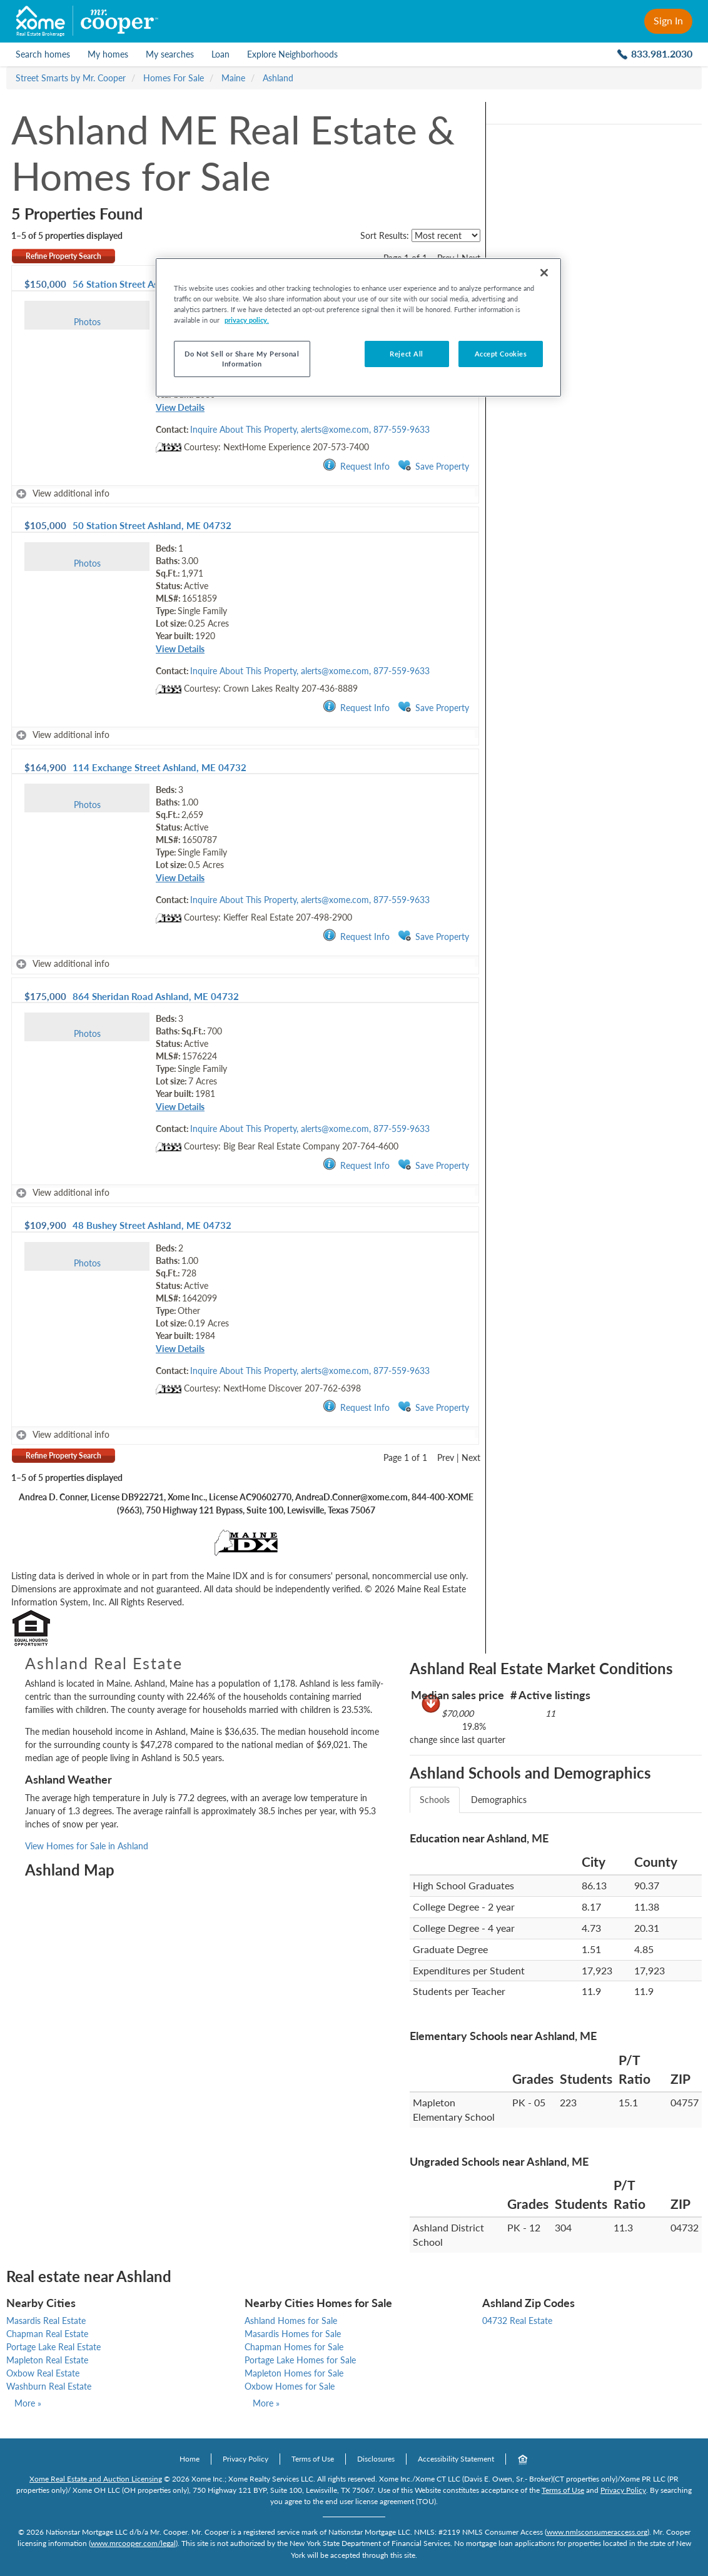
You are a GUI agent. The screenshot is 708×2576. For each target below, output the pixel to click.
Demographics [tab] (499, 1799)
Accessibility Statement (456, 2458)
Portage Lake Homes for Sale (300, 2360)
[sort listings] (446, 235)
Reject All (406, 354)
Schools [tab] (435, 1799)
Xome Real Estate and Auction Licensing (95, 2478)
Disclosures (376, 2458)
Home (190, 2458)
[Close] (544, 272)
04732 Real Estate (517, 2320)
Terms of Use (312, 2458)
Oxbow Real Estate (42, 2373)
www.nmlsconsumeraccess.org (597, 2532)
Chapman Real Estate (47, 2333)
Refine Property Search (63, 256)
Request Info (356, 466)
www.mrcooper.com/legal (133, 2543)
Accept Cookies (501, 354)
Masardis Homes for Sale (293, 2333)
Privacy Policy (245, 2458)
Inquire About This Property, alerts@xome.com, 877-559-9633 (310, 429)
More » (27, 2403)
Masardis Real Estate (46, 2320)
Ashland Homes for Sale (291, 2320)
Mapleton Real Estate (47, 2360)
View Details (180, 407)
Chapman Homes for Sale (294, 2346)
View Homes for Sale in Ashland (86, 1846)
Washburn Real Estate (48, 2386)
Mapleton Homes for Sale (294, 2373)
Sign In (668, 20)
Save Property (433, 466)
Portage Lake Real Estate (53, 2346)
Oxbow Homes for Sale (290, 2386)
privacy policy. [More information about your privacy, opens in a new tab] (247, 320)
